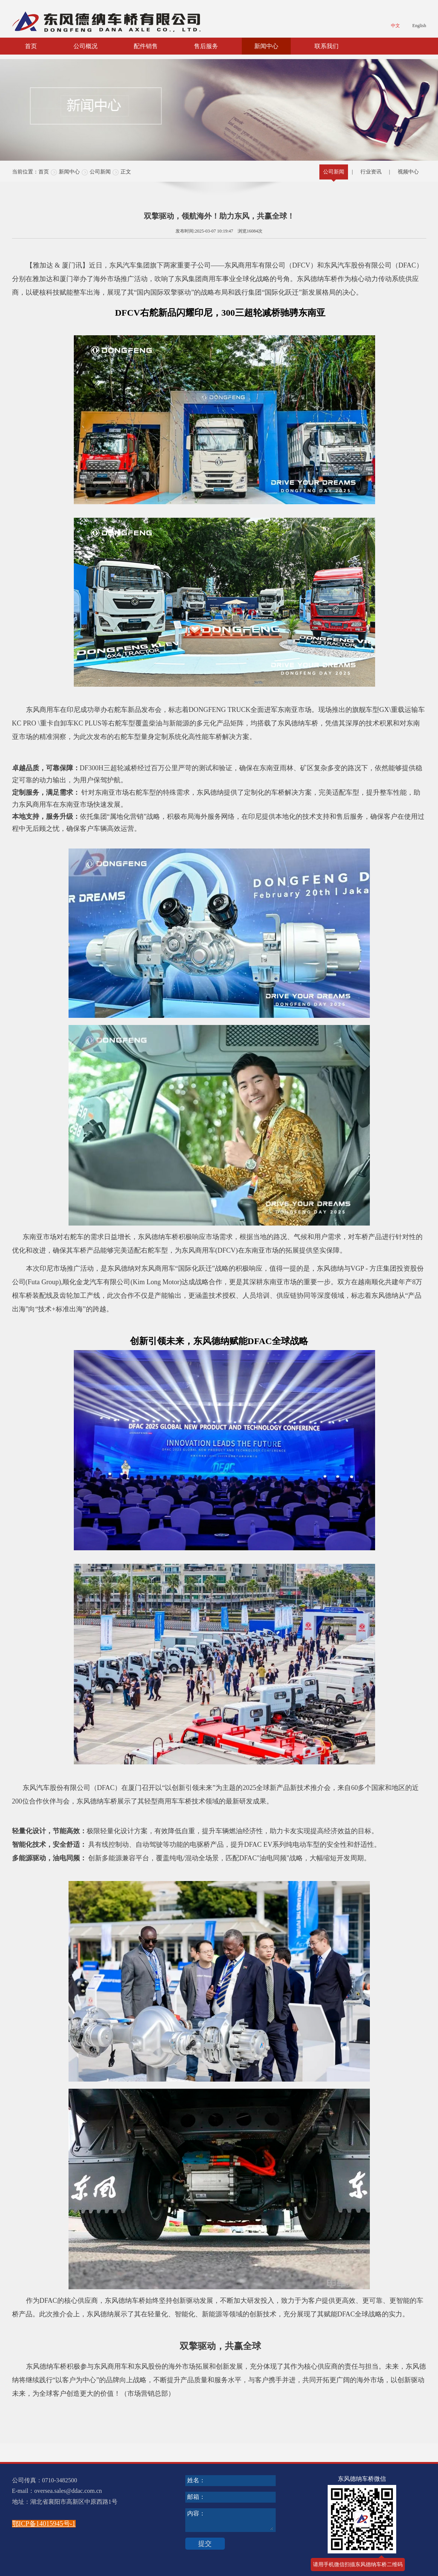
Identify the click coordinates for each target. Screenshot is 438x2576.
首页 (31, 46)
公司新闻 (100, 172)
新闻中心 (266, 46)
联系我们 (326, 46)
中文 (395, 25)
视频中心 (408, 172)
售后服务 (206, 46)
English (419, 25)
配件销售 (146, 46)
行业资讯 (371, 172)
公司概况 (85, 46)
